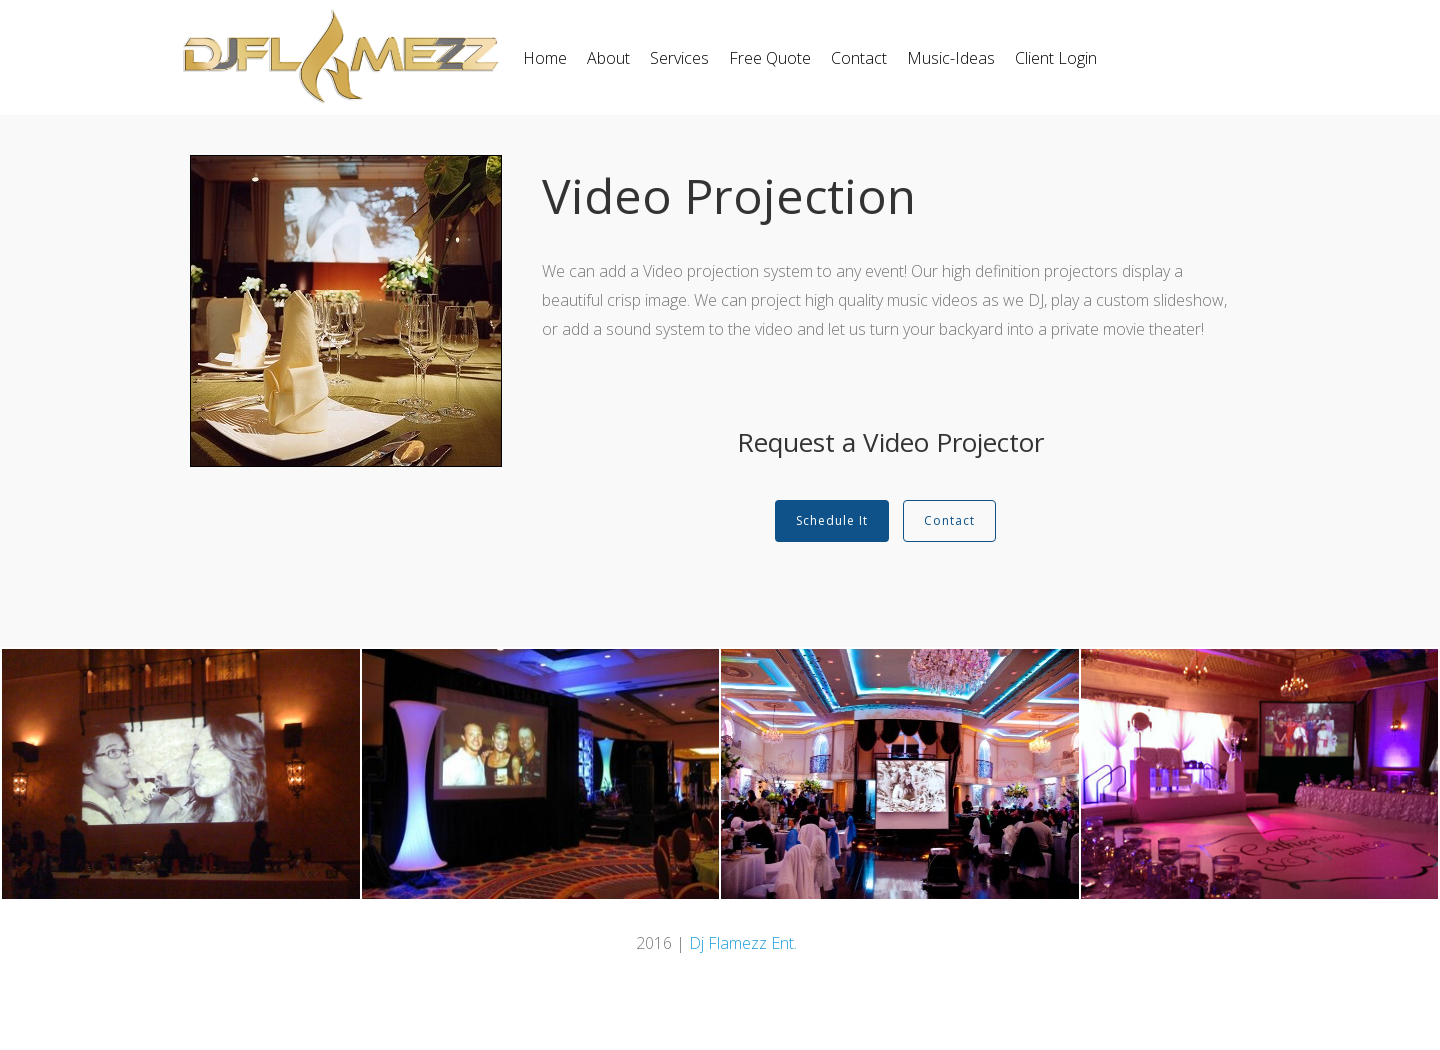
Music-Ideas (951, 58)
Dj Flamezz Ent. (743, 943)
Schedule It (832, 520)
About (608, 58)
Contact (859, 58)
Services (679, 58)
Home (545, 58)
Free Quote (770, 58)
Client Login (1056, 58)
